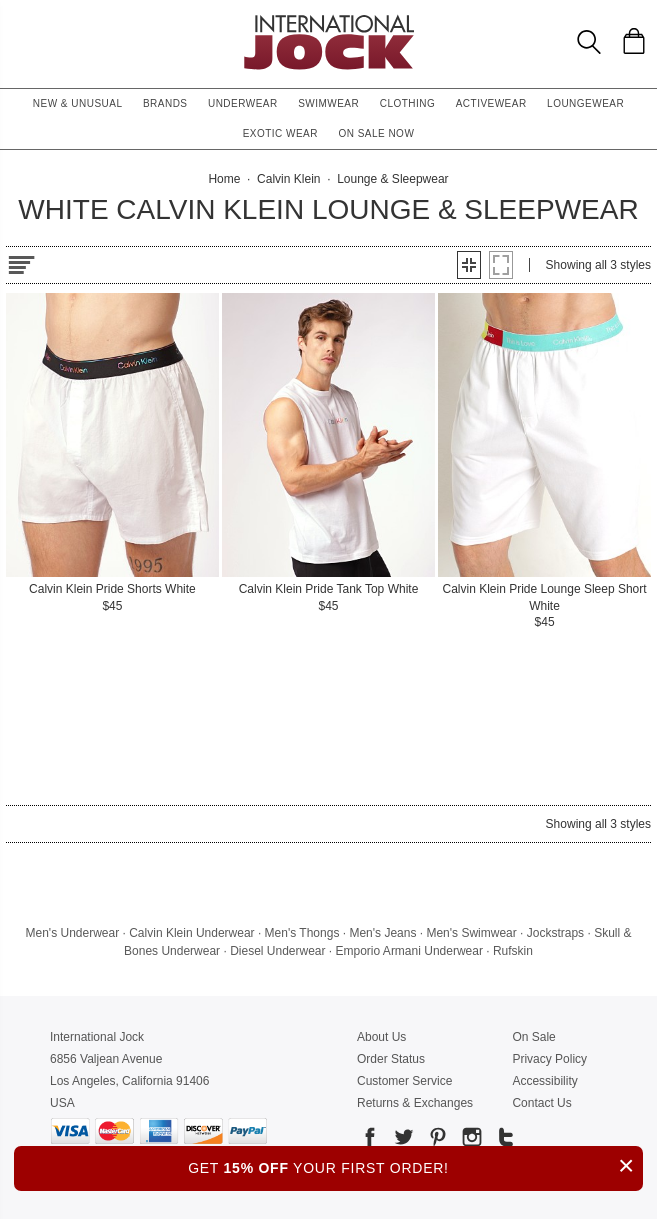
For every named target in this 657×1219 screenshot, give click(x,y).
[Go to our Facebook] (370, 1140)
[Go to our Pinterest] (436, 1140)
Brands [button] (165, 103)
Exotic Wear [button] (280, 133)
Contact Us (541, 1103)
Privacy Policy (549, 1059)
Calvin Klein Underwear (191, 933)
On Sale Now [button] (376, 133)
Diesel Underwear (277, 951)
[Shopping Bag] (634, 41)
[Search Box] (589, 42)
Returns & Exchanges (415, 1103)
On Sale (533, 1037)
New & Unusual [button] (78, 103)
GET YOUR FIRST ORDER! (415, 1165)
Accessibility (544, 1081)
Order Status (391, 1059)
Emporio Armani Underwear (409, 951)
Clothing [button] (408, 103)
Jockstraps (555, 933)
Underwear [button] (243, 103)
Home (224, 179)
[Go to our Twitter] (402, 1140)
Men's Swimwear (471, 933)
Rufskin (513, 951)
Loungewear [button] (585, 103)
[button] (469, 265)
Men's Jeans (382, 933)
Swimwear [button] (328, 103)
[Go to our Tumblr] (504, 1140)
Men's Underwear (73, 933)
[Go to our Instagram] (470, 1140)
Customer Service (404, 1081)
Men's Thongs (302, 933)
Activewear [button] (491, 103)
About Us (381, 1037)
